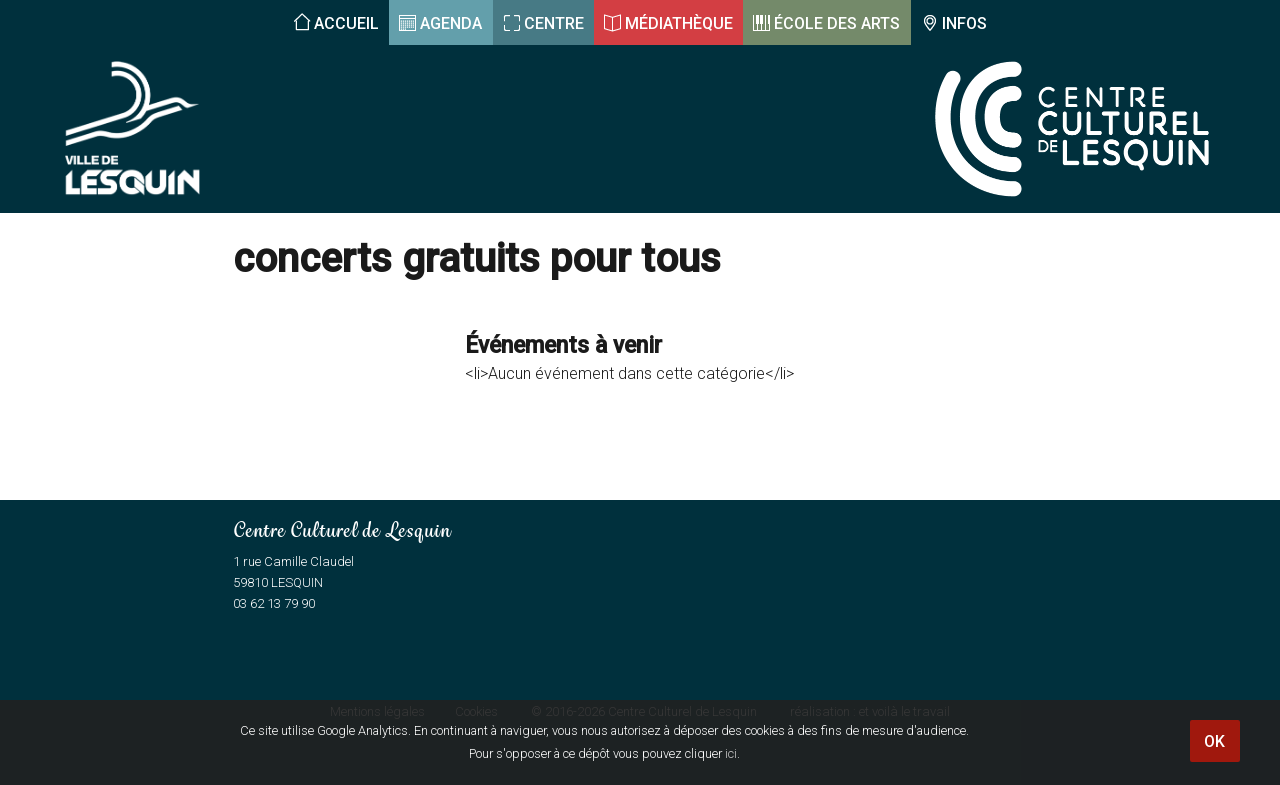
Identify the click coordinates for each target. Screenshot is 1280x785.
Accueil (346, 23)
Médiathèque (679, 23)
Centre (554, 23)
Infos (964, 23)
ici (731, 753)
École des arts (837, 23)
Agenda (451, 23)
